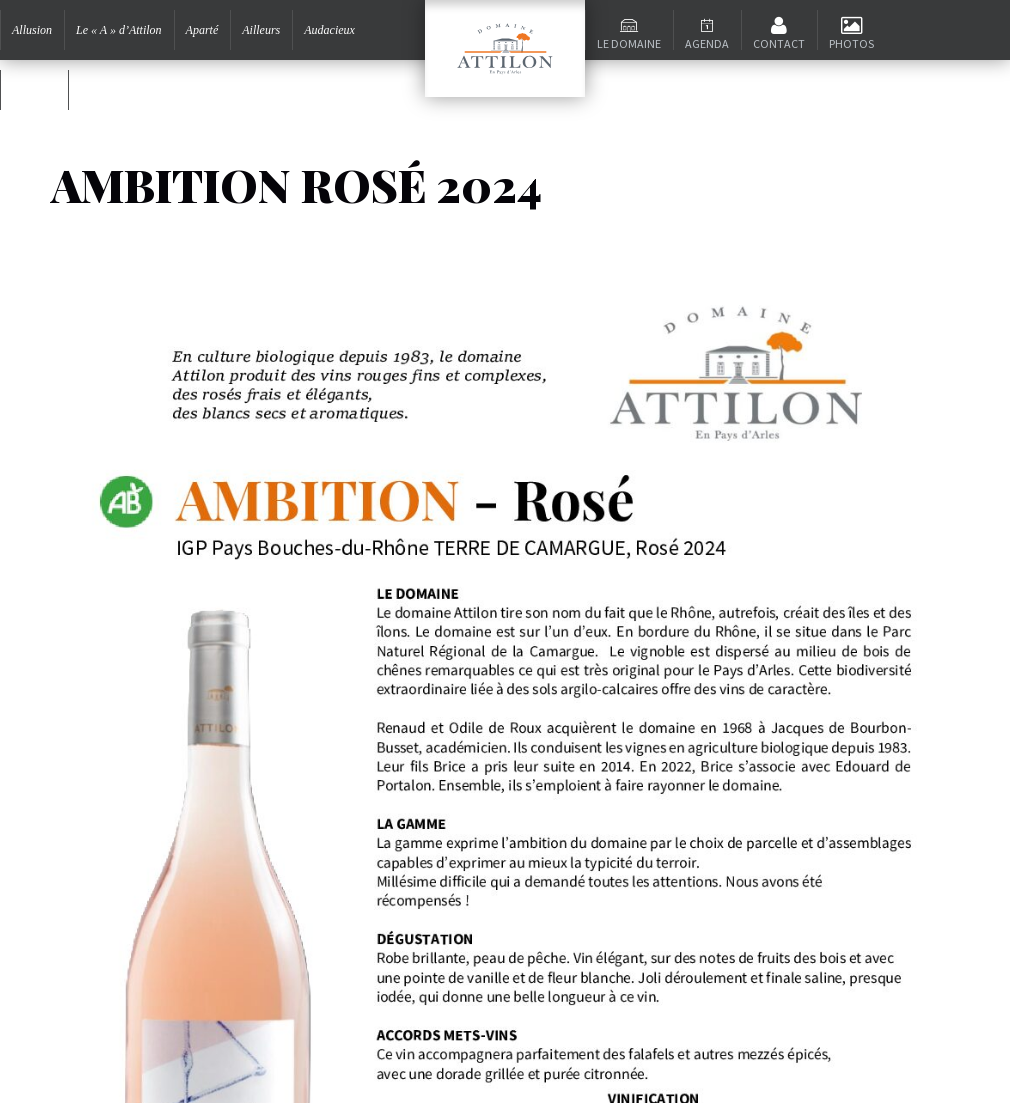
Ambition (34, 90)
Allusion (32, 30)
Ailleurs (261, 30)
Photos (851, 43)
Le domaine (629, 43)
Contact (779, 43)
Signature (103, 90)
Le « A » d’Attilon (119, 30)
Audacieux (329, 30)
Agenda (707, 43)
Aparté (202, 30)
